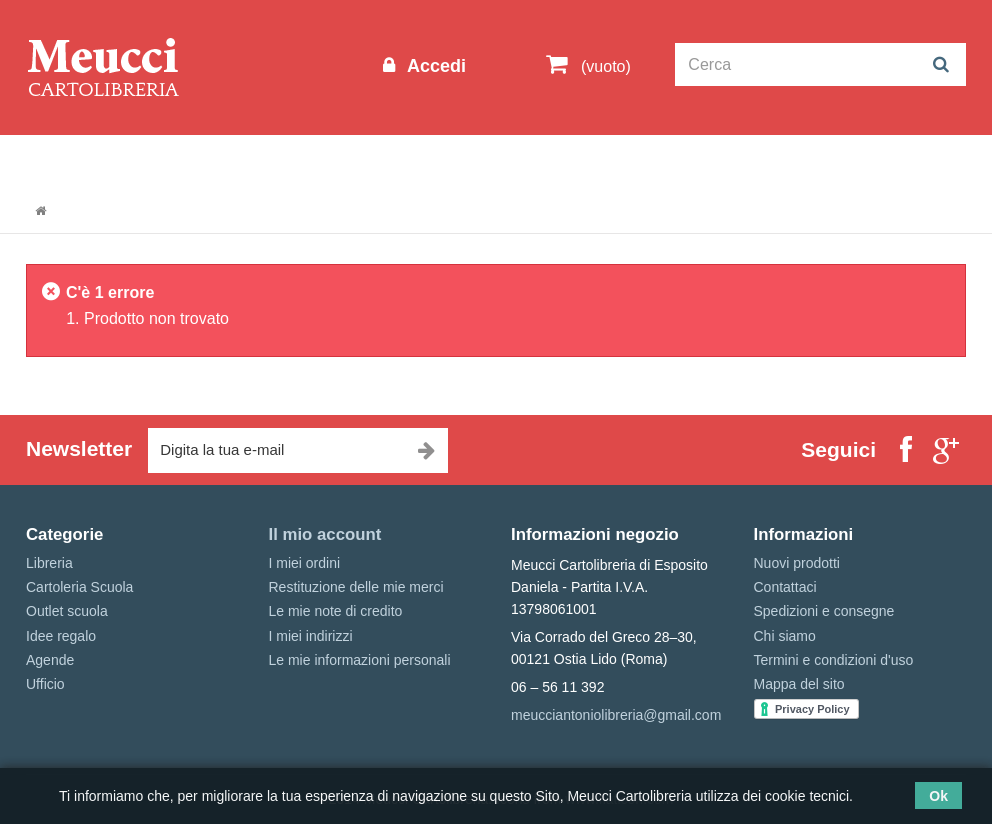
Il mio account (325, 534)
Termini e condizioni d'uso (834, 660)
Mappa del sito (799, 684)
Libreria (439, 156)
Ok (938, 796)
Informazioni (81, 156)
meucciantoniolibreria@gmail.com (616, 715)
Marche (621, 156)
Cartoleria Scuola (328, 156)
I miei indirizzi (311, 636)
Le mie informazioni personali (360, 660)
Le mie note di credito (336, 611)
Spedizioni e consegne (824, 611)
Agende (50, 660)
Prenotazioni (716, 156)
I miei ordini (305, 563)
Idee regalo (531, 156)
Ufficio (45, 684)
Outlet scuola (195, 156)
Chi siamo (785, 636)
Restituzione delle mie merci (356, 587)
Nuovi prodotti (797, 563)
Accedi (434, 66)
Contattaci (785, 587)
